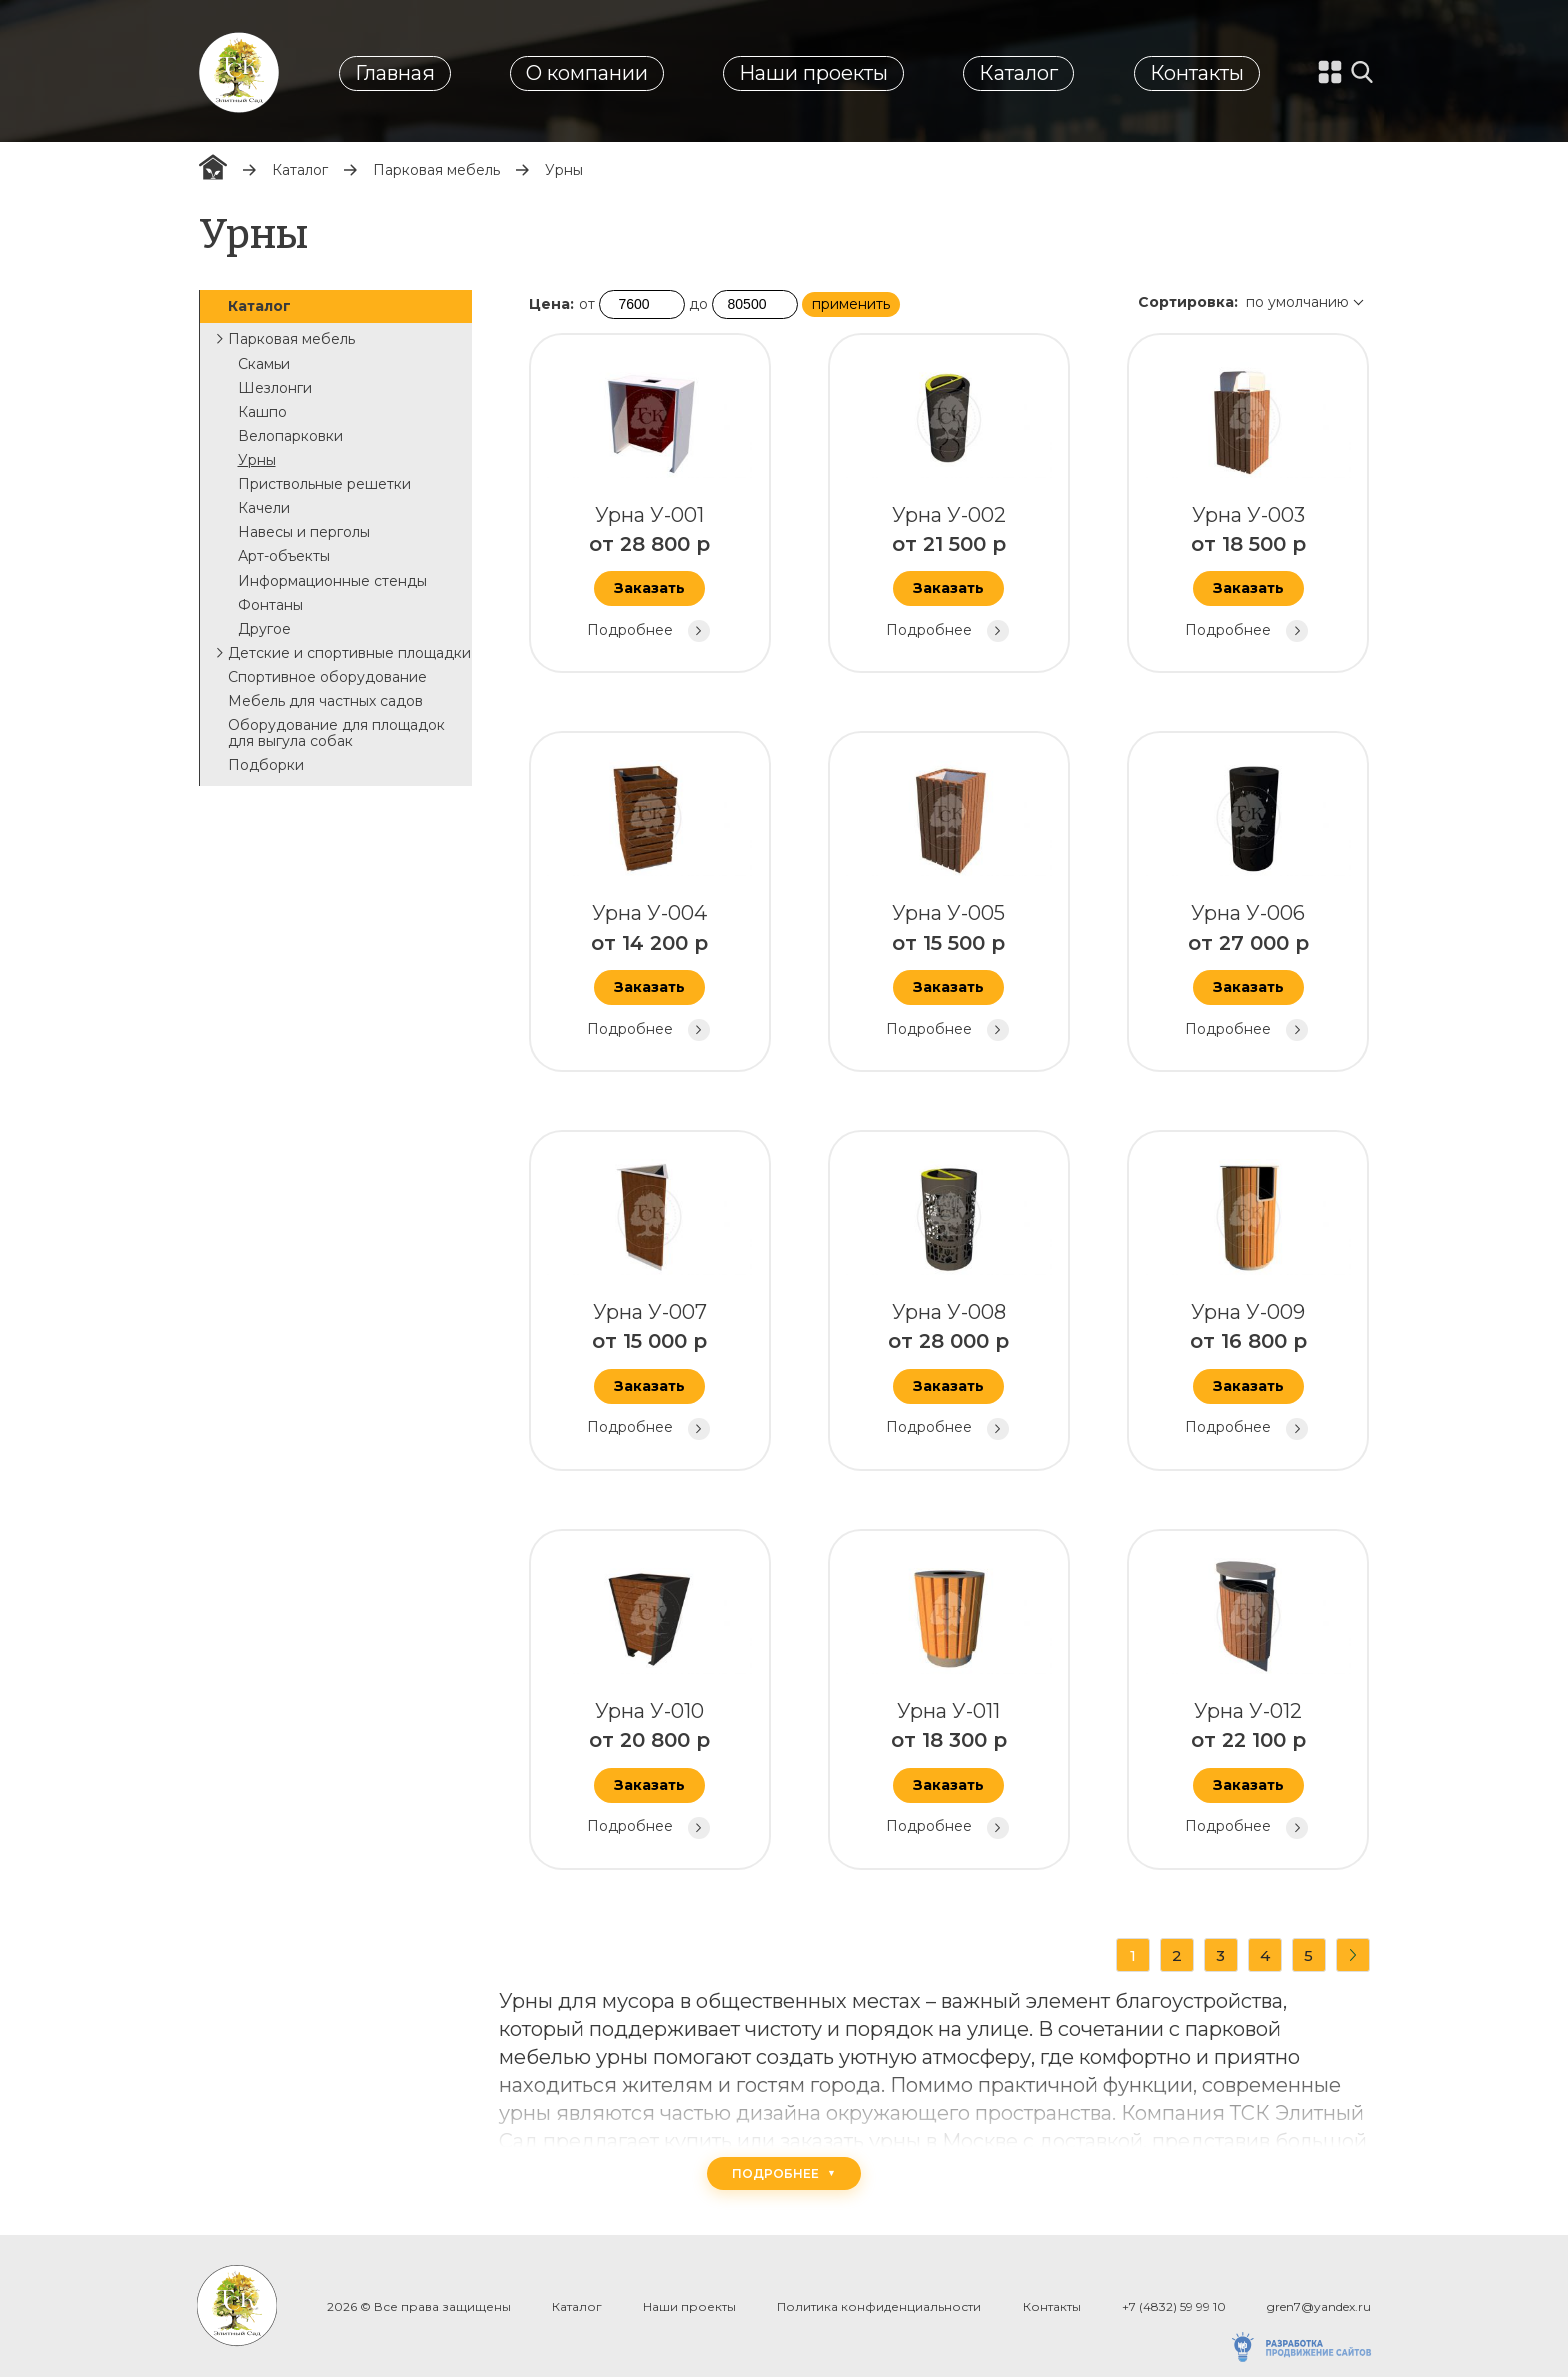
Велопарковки (290, 436)
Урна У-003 (1246, 500)
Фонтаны (270, 605)
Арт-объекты (284, 556)
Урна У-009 (1246, 1297)
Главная (395, 73)
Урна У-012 (1246, 1696)
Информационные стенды (332, 581)
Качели (264, 508)
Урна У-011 (947, 1696)
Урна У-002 (947, 500)
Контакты (1197, 73)
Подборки (266, 765)
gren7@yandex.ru (1319, 2306)
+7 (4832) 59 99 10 (1174, 2306)
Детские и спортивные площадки (349, 653)
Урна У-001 (648, 500)
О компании (587, 73)
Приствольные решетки (324, 484)
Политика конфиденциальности (879, 2306)
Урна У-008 (947, 1297)
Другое (264, 629)
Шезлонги (275, 388)
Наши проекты (813, 73)
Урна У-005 (947, 898)
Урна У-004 (648, 898)
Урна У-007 (648, 1297)
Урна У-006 (1246, 898)
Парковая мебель (436, 170)
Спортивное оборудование (327, 677)
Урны (257, 460)
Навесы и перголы (304, 532)
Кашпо (262, 412)
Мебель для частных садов (325, 701)
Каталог (1018, 73)
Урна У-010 (648, 1696)
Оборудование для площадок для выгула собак (336, 733)
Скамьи (264, 364)
